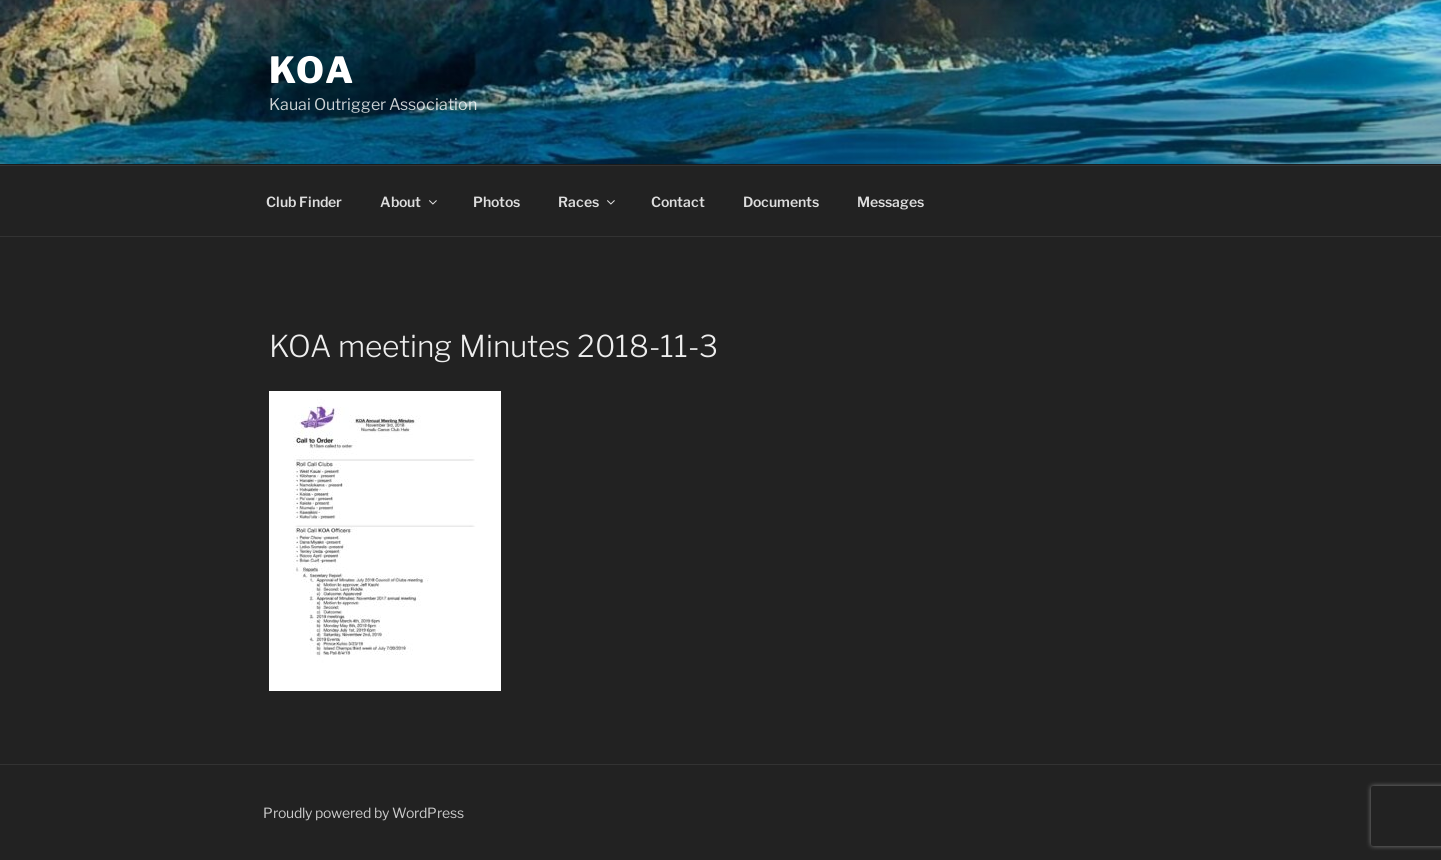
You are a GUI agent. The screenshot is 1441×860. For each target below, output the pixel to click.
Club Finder (304, 201)
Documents (781, 201)
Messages (890, 201)
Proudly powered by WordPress (363, 812)
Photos (496, 201)
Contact (678, 201)
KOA (313, 70)
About (410, 201)
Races (588, 201)
